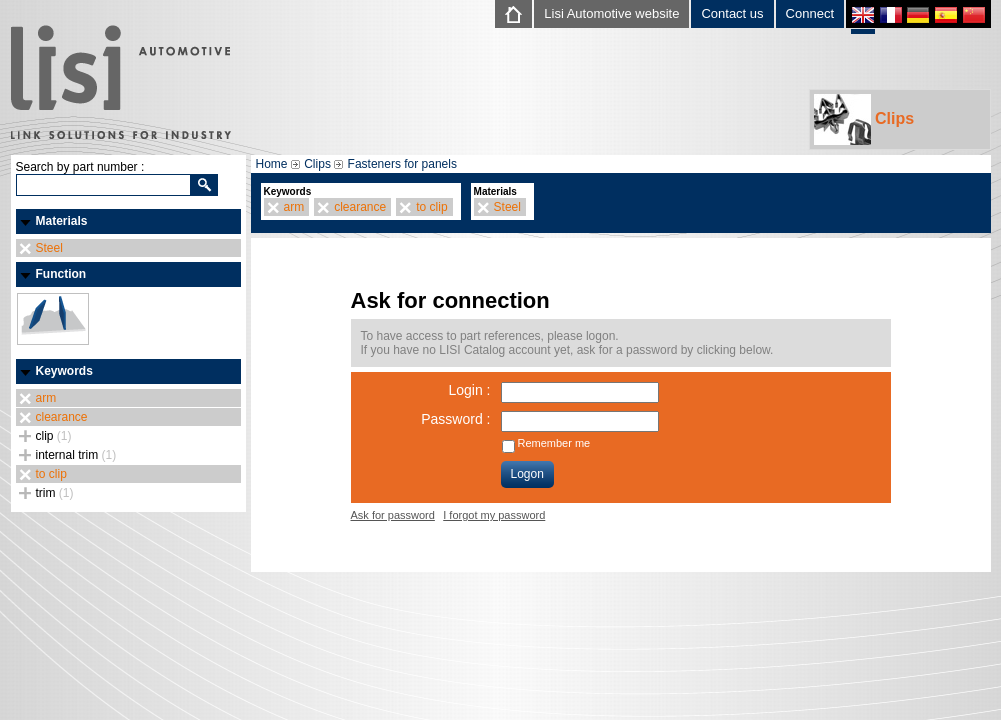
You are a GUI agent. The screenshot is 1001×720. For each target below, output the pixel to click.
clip (54, 436)
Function (61, 274)
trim (55, 493)
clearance (62, 417)
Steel (49, 248)
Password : (455, 419)
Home (272, 164)
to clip (51, 474)
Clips (864, 119)
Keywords (64, 371)
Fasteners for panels (402, 164)
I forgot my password (494, 515)
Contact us (732, 13)
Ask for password (393, 515)
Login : (469, 390)
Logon (527, 474)
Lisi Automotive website (611, 13)
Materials (62, 221)
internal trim (76, 455)
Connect (810, 13)
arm (46, 398)
